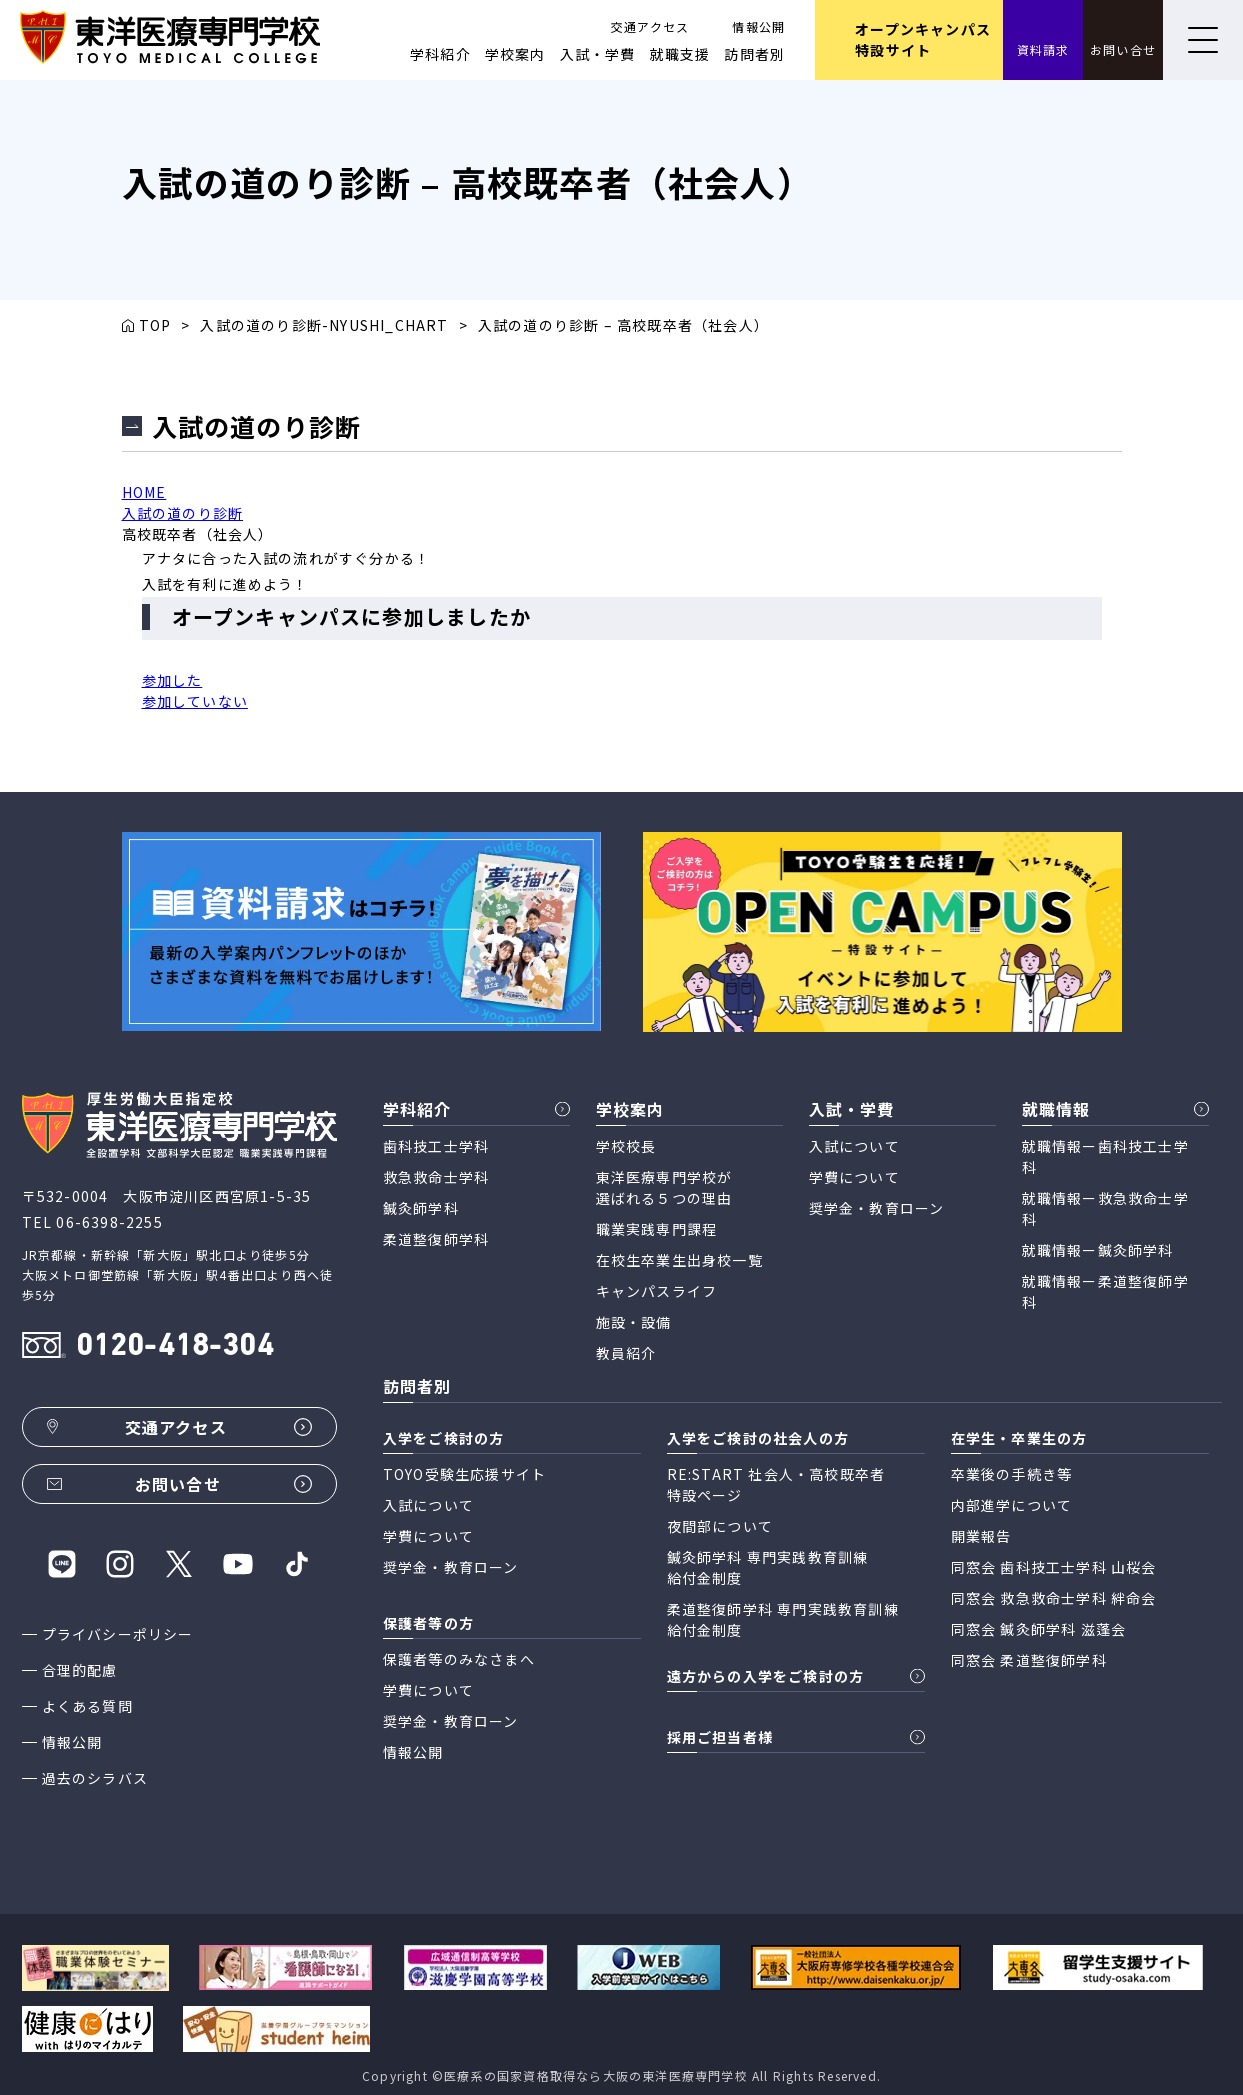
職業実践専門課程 (657, 1229)
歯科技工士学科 (436, 1146)
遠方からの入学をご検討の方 (766, 1676)
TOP (155, 325)
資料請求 (1043, 49)
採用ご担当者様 (720, 1737)
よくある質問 (87, 1706)
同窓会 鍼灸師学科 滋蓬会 (1039, 1629)
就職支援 (680, 54)
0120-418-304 (175, 1347)
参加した (172, 680)
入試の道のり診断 (183, 513)
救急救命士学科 (436, 1177)
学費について (854, 1177)
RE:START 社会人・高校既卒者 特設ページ (776, 1484)
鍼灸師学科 (421, 1208)
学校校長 (626, 1146)
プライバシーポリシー (118, 1634)
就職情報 (1056, 1109)
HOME (144, 492)
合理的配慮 (80, 1670)
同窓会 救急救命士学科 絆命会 (1054, 1598)
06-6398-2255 (109, 1222)
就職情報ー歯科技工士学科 (1105, 1156)
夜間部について (720, 1526)
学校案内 (515, 54)
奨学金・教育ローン (877, 1208)
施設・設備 (634, 1322)
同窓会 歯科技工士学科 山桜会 (1054, 1567)
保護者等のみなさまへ (459, 1659)
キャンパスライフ (657, 1291)
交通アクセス (650, 26)
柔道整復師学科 (436, 1239)
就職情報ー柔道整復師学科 (1105, 1291)
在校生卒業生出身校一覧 (679, 1260)
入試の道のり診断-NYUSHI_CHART (324, 325)
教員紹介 (626, 1353)
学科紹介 (440, 54)
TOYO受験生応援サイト (464, 1474)
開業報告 (981, 1536)
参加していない (195, 701)
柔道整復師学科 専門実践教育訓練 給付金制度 (783, 1619)
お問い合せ (1123, 49)
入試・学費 (598, 54)
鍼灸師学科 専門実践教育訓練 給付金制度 (768, 1567)
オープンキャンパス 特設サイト (923, 39)
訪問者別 (754, 54)
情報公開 (758, 26)
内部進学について (1012, 1505)
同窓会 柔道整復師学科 (1029, 1660)
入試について (854, 1146)
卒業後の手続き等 (1012, 1474)
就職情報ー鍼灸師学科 (1098, 1250)
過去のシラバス (95, 1778)
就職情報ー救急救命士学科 (1105, 1208)
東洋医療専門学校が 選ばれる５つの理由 (664, 1187)
